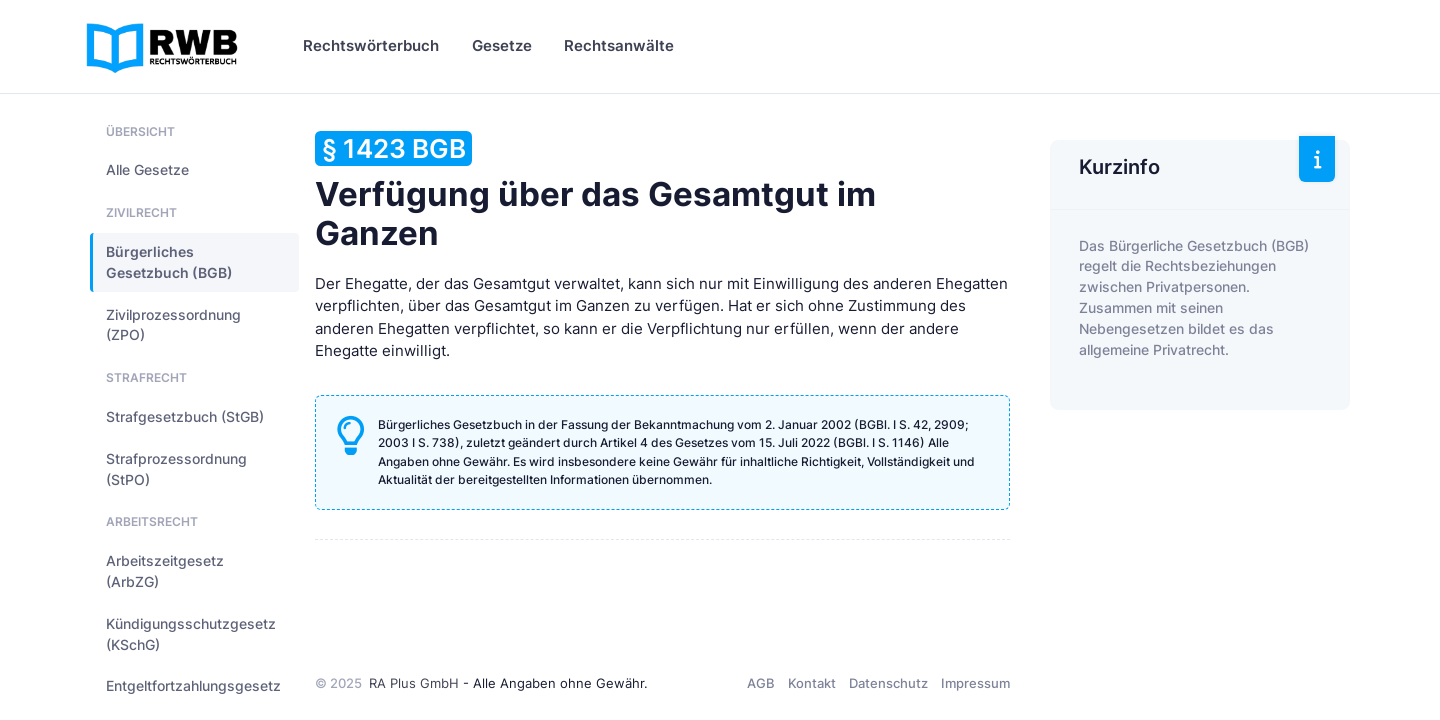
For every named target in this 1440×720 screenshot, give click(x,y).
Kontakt (812, 683)
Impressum (975, 683)
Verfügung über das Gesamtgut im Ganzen (595, 192)
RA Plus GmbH (414, 683)
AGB (761, 683)
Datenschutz (888, 683)
